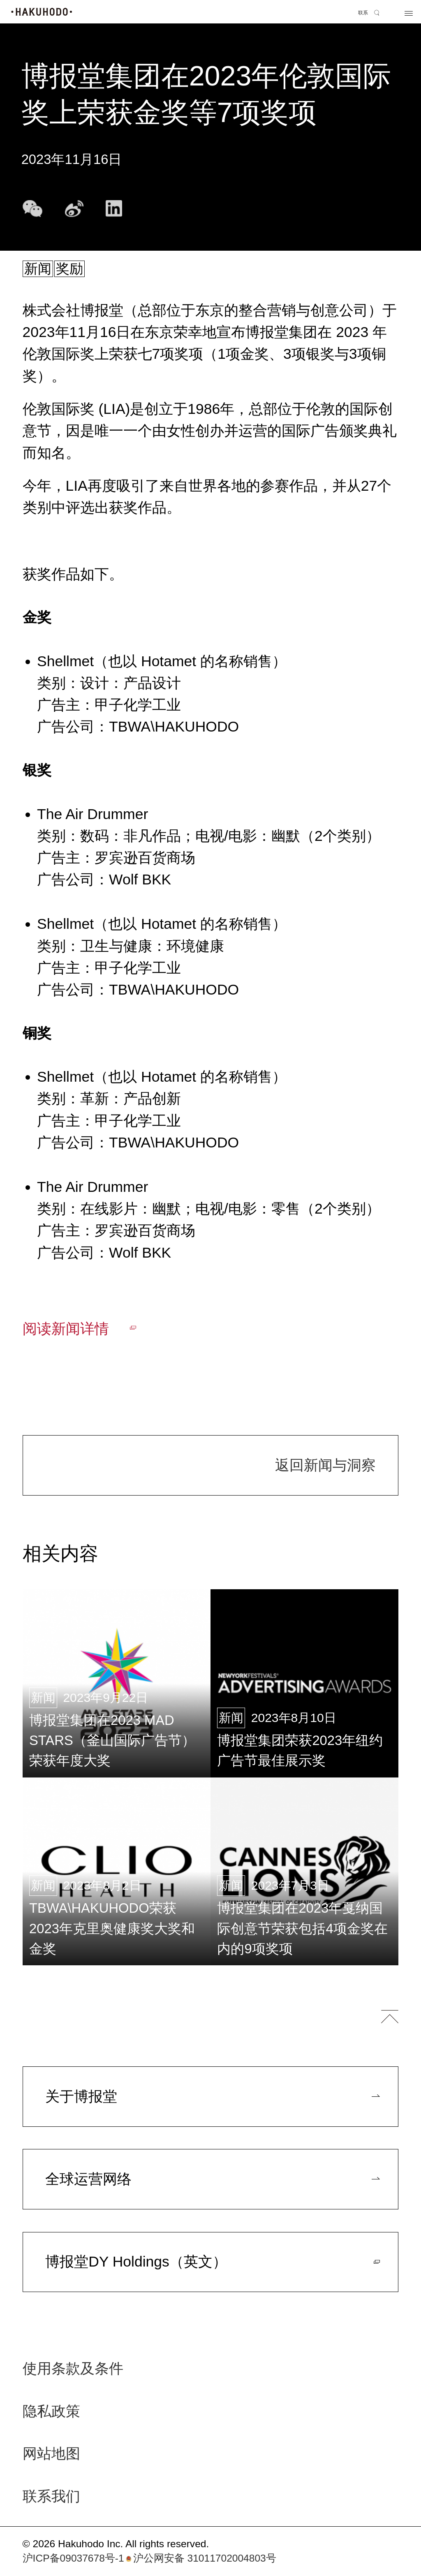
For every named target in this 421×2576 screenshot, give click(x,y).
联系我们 (51, 2496)
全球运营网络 (88, 2179)
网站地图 (51, 2454)
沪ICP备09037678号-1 (73, 2558)
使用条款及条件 (73, 2368)
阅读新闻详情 (66, 1328)
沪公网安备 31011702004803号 (200, 2558)
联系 (363, 13)
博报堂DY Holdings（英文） (136, 2261)
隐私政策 (51, 2411)
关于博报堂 (81, 2096)
